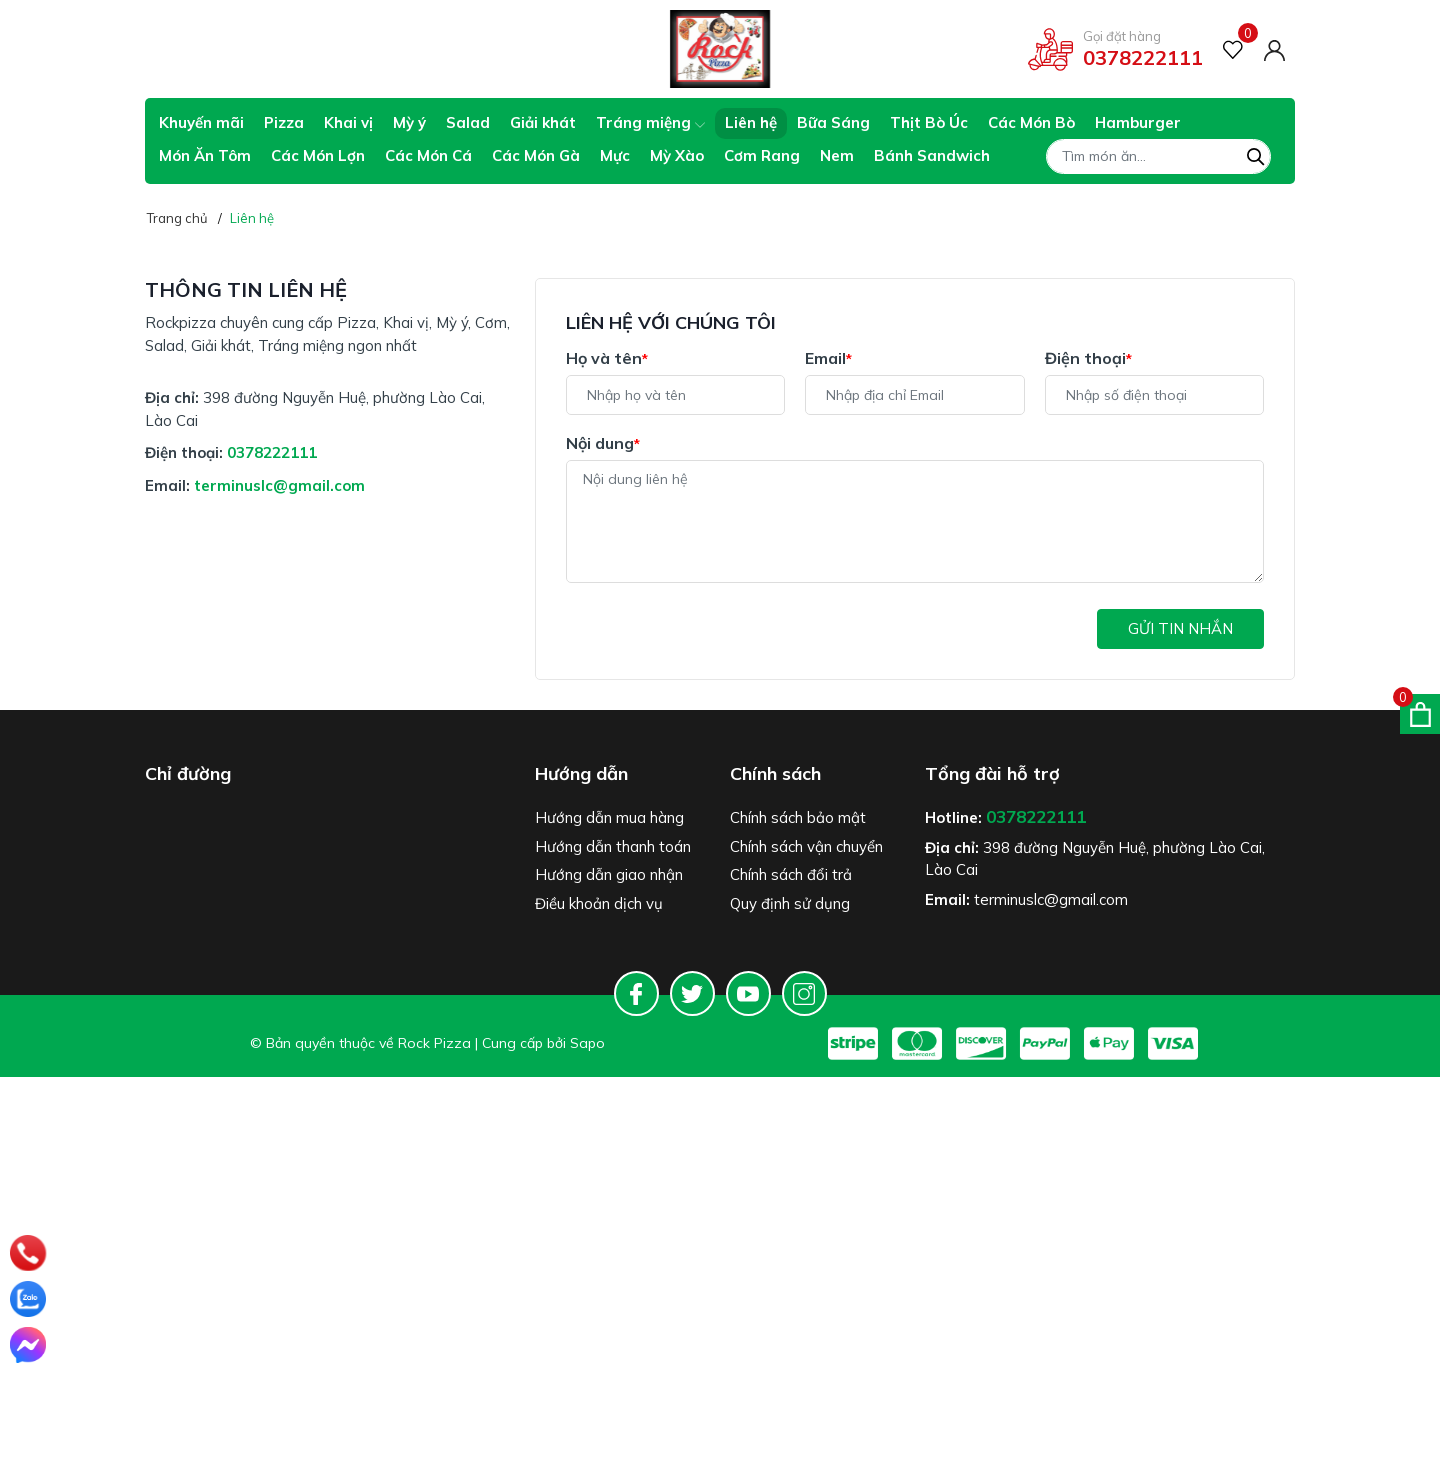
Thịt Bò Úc (929, 122)
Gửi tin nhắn (1180, 628)
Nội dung (603, 443)
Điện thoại (1088, 358)
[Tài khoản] (1274, 49)
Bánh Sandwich (932, 155)
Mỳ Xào (677, 155)
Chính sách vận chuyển (806, 846)
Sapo (587, 1043)
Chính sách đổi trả (791, 874)
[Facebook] (636, 993)
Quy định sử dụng (790, 903)
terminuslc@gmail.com (279, 485)
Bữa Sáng (833, 122)
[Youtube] (748, 993)
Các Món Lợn (318, 155)
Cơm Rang (762, 155)
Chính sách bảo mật (798, 817)
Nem (837, 155)
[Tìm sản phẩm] (1158, 156)
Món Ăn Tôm (205, 155)
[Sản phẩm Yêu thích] (1233, 49)
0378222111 (1143, 57)
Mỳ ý (409, 122)
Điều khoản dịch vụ (599, 903)
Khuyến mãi (201, 122)
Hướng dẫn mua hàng (609, 817)
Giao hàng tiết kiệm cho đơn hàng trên (291, 50)
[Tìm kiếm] (1256, 154)
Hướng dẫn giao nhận (609, 874)
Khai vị (348, 122)
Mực (615, 155)
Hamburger (1138, 122)
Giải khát (543, 122)
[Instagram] (804, 993)
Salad (468, 122)
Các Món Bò (1031, 122)
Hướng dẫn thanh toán (613, 846)
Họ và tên (607, 358)
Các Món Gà (536, 155)
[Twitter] (692, 993)
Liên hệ (751, 122)
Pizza (284, 122)
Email (828, 358)
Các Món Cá (428, 155)
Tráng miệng (650, 122)
